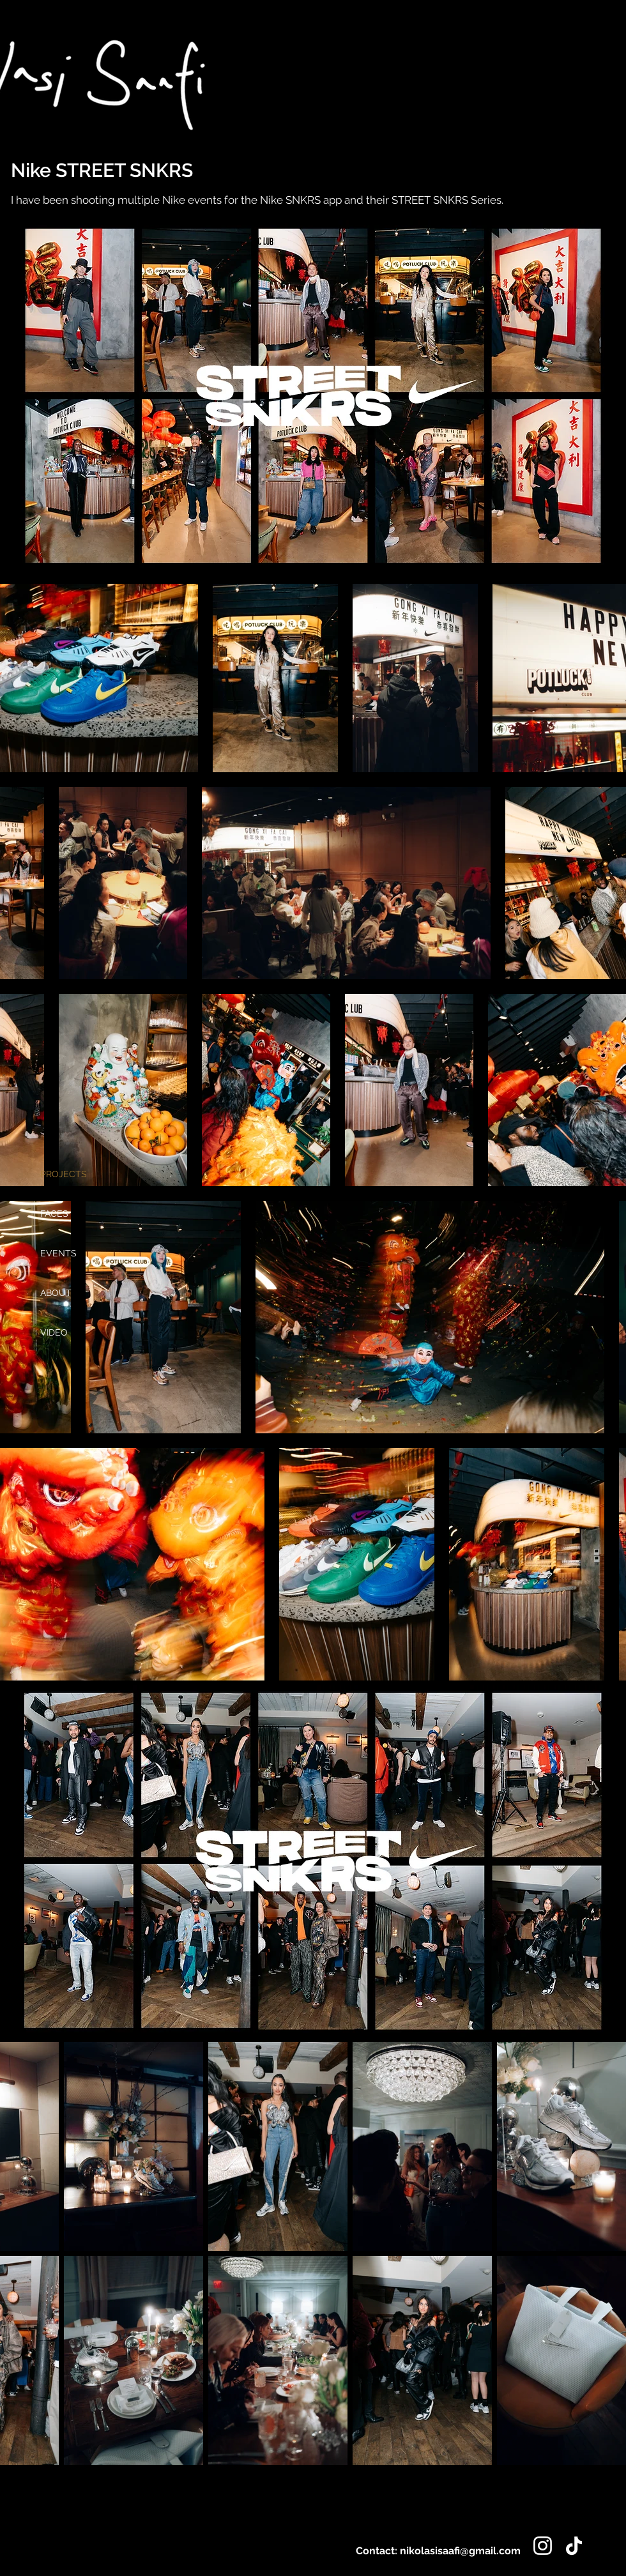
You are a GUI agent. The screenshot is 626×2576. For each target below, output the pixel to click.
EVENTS (58, 1253)
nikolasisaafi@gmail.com (460, 2551)
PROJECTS (63, 1174)
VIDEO (54, 1332)
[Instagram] (542, 2545)
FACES (54, 1213)
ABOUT (56, 1293)
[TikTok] (573, 2545)
